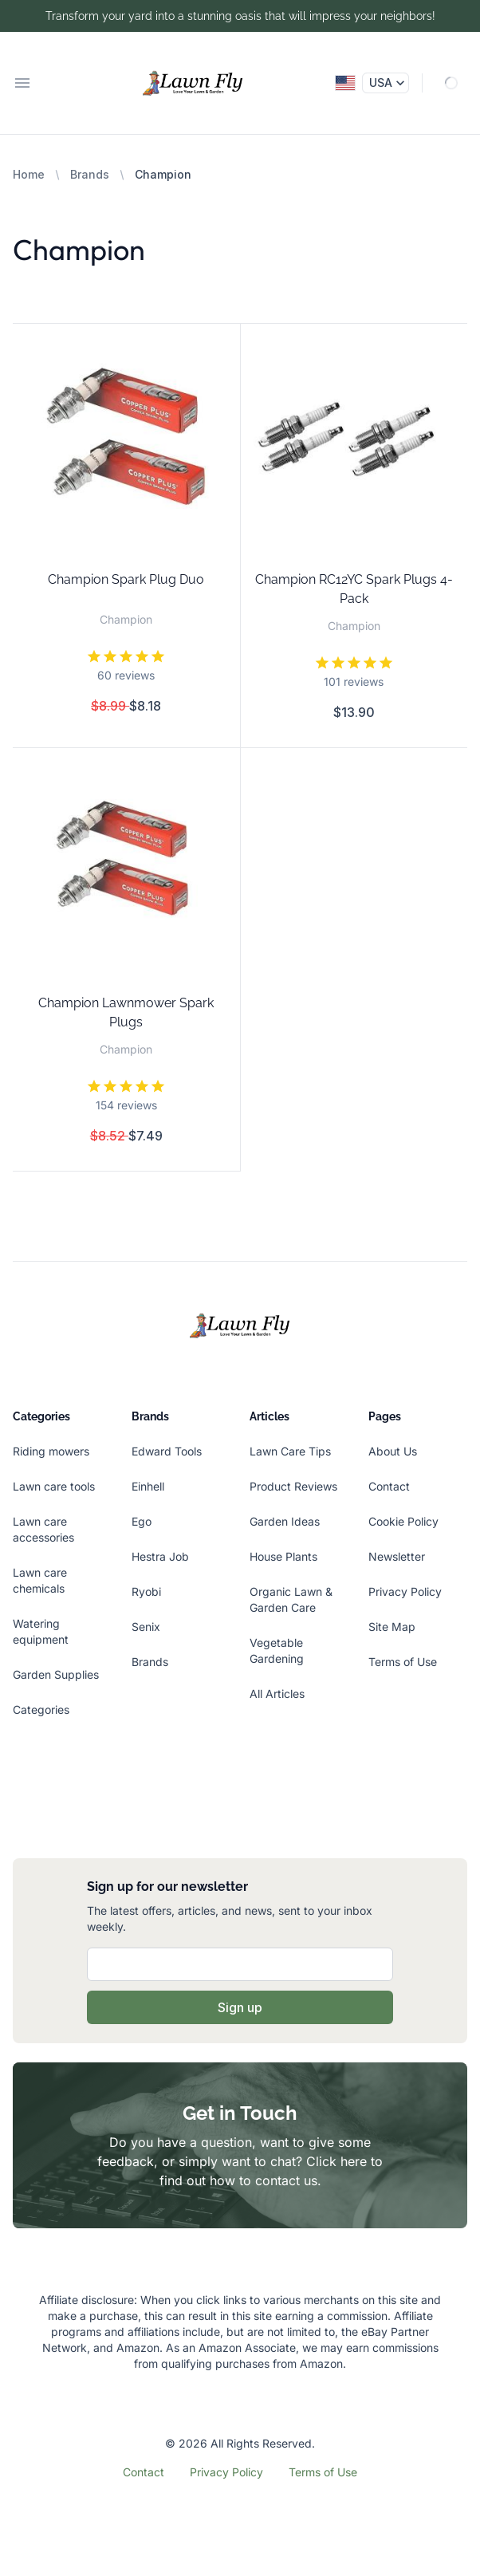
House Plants (283, 1556)
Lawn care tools (54, 1486)
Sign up (240, 2007)
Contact (389, 1486)
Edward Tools (167, 1451)
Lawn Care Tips (290, 1451)
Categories (41, 1709)
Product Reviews (293, 1486)
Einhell (148, 1486)
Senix (146, 1626)
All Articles (277, 1693)
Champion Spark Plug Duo (126, 579)
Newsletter (396, 1556)
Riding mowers (51, 1451)
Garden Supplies (56, 1674)
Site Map (391, 1626)
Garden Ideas (285, 1521)
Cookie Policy (403, 1521)
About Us (392, 1451)
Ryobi (146, 1591)
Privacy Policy (405, 1591)
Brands (89, 174)
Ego (141, 1521)
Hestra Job (160, 1556)
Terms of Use (402, 1661)
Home (29, 174)
